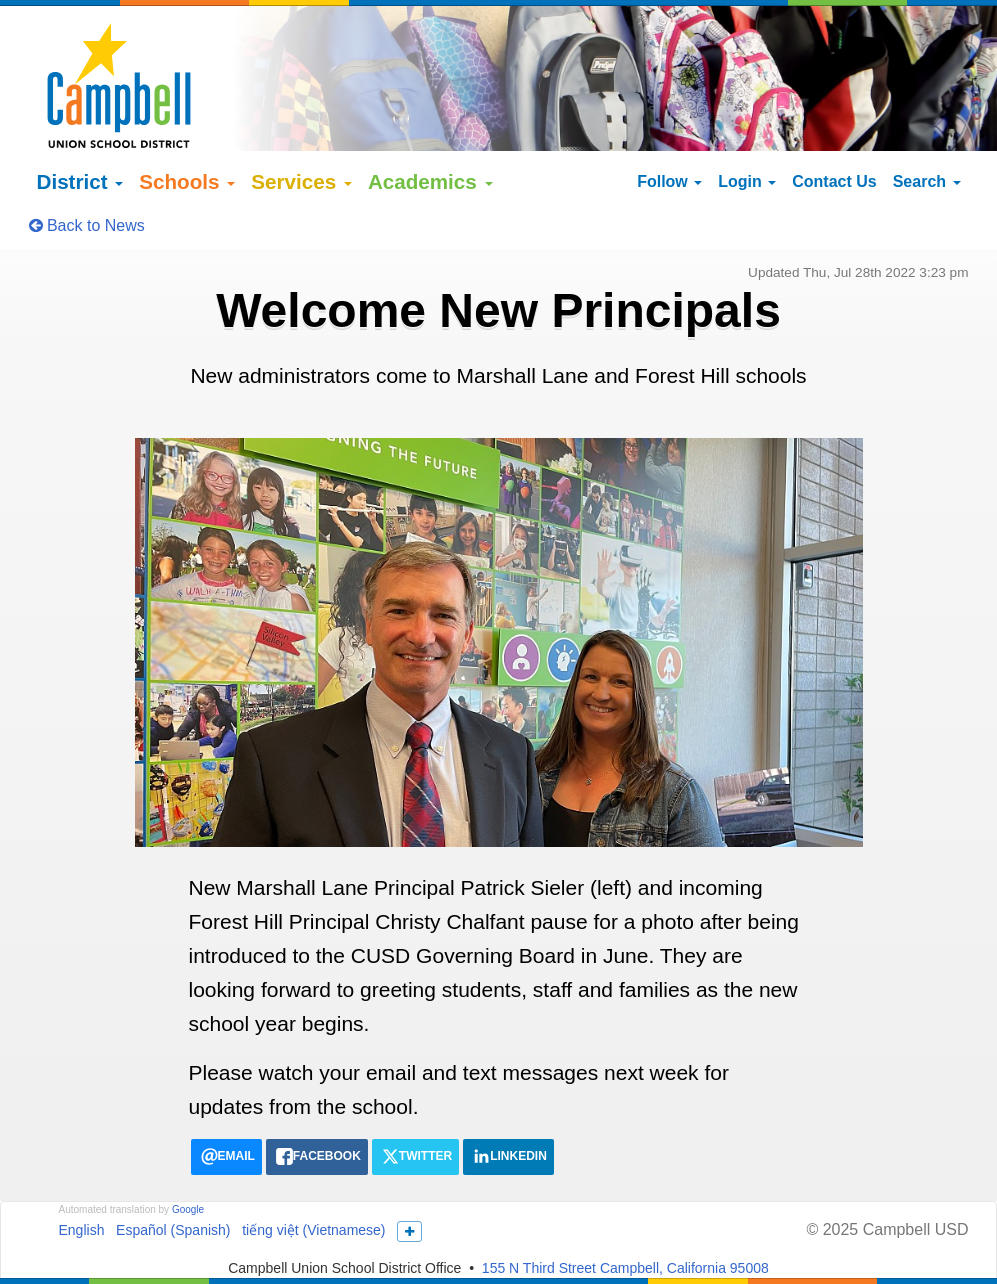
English (82, 1200)
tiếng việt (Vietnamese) (313, 1200)
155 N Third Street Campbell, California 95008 (625, 1237)
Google (188, 1179)
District (80, 150)
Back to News (87, 194)
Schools (187, 150)
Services (301, 150)
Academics (430, 150)
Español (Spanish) (173, 1200)
